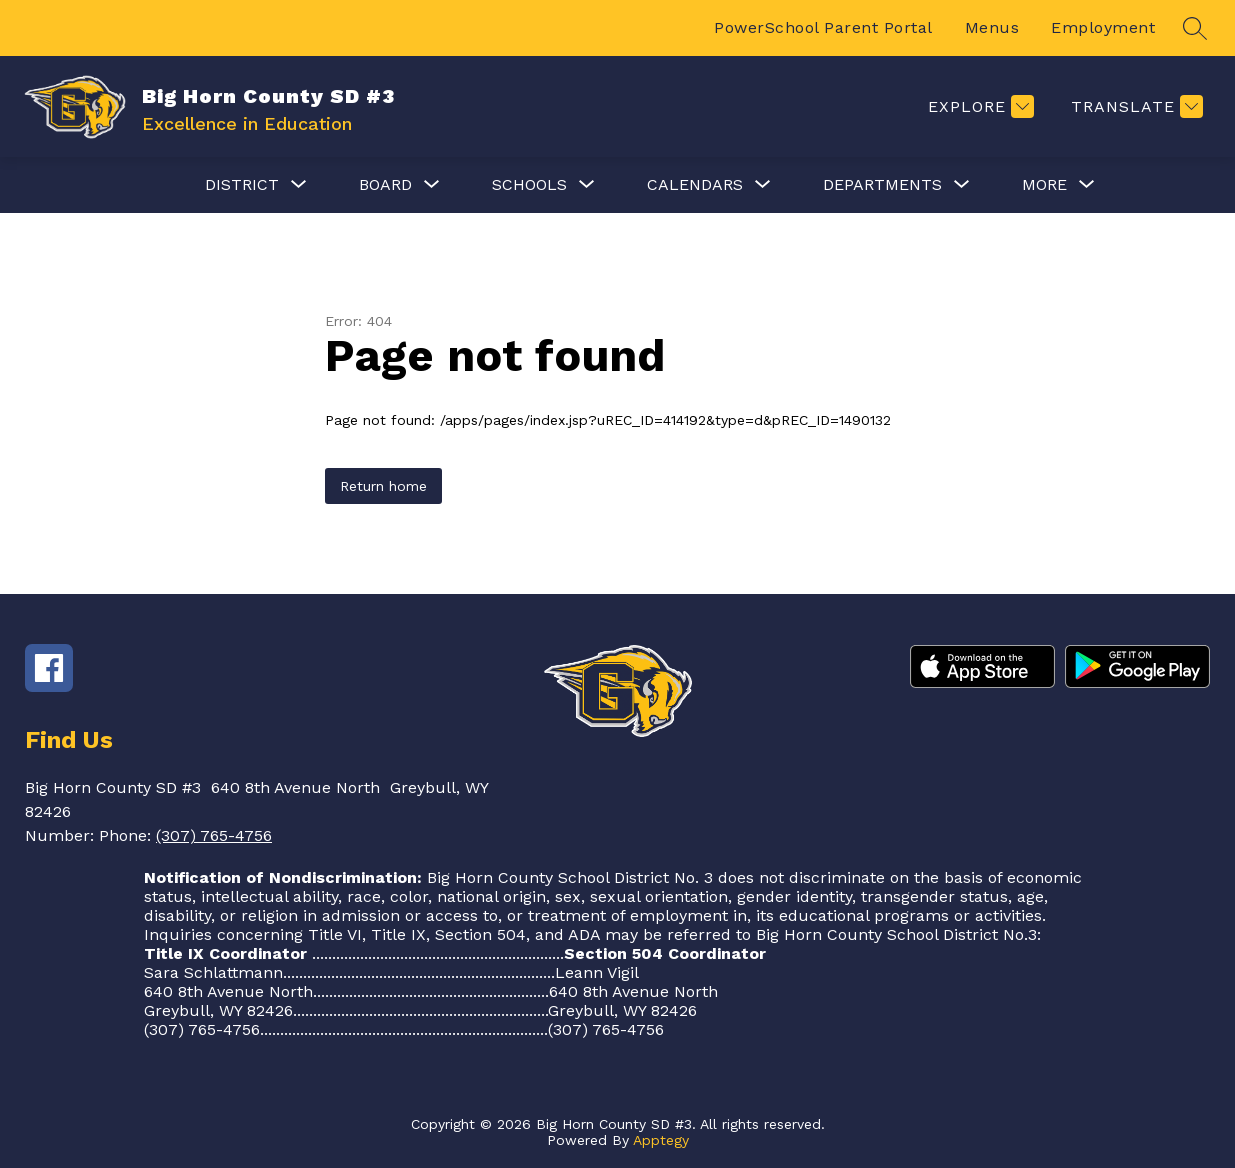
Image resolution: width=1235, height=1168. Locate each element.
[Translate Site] (1134, 106)
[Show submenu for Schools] (529, 185)
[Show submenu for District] (242, 185)
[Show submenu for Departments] (882, 185)
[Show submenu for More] (1044, 185)
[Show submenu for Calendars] (695, 185)
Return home (383, 486)
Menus (992, 27)
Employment (1103, 27)
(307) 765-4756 (214, 835)
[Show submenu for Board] (385, 185)
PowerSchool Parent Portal (823, 27)
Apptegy (661, 1140)
